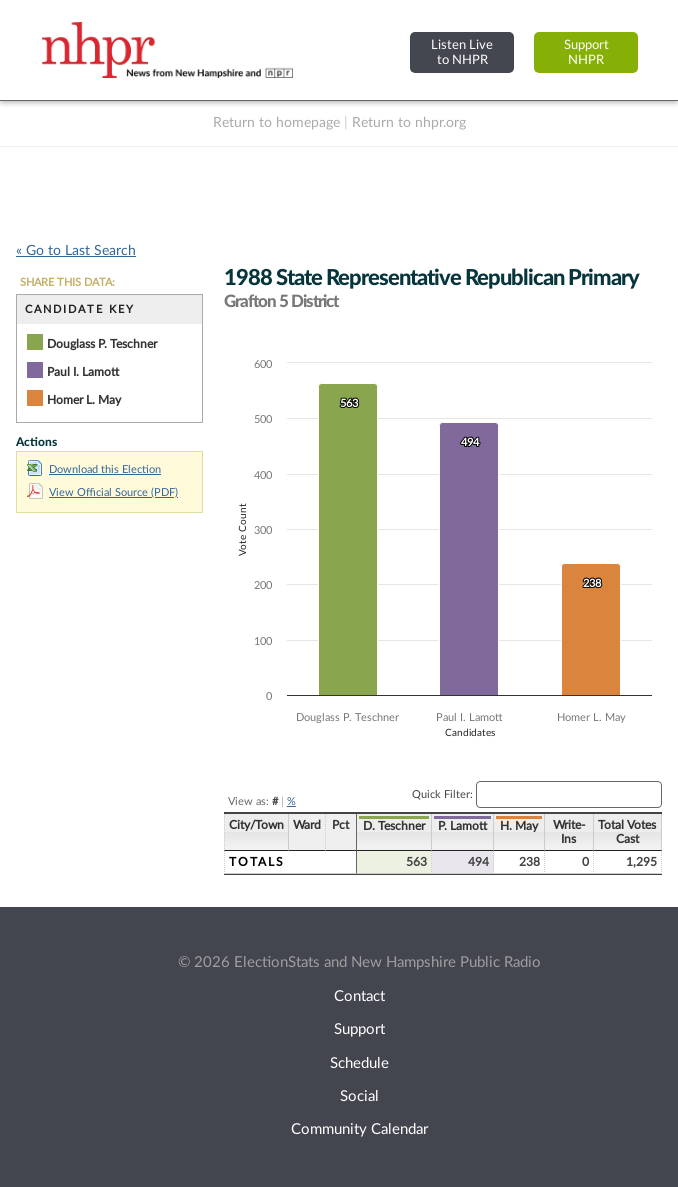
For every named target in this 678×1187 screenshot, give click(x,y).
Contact (359, 996)
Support (359, 1029)
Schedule (359, 1063)
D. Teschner (394, 826)
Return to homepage (276, 123)
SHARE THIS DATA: (67, 282)
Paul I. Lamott (83, 372)
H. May (519, 826)
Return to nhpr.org (409, 123)
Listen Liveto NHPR (462, 52)
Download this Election (94, 469)
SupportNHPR (586, 52)
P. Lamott (462, 826)
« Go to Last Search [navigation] (76, 251)
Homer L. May (84, 400)
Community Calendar (359, 1129)
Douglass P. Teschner (102, 344)
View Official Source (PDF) (102, 492)
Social (359, 1096)
